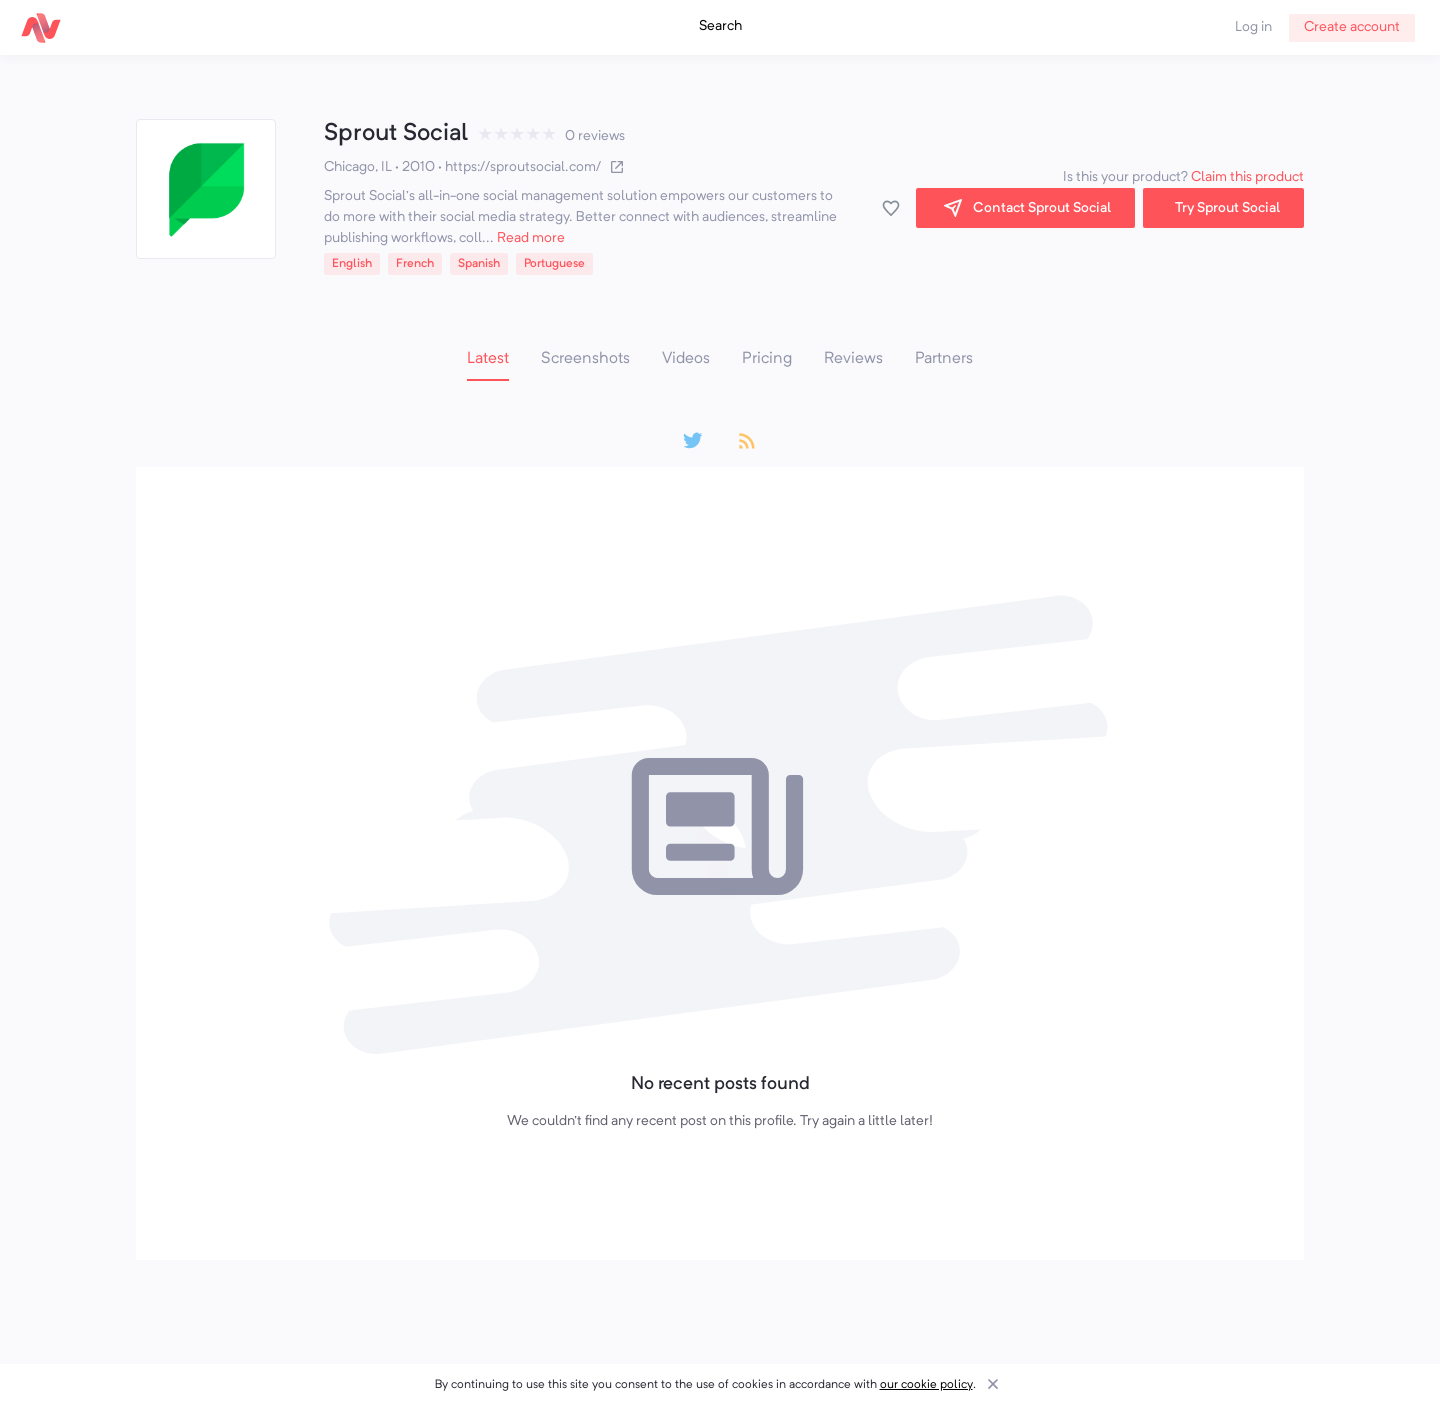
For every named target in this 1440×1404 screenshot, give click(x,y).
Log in (1253, 27)
